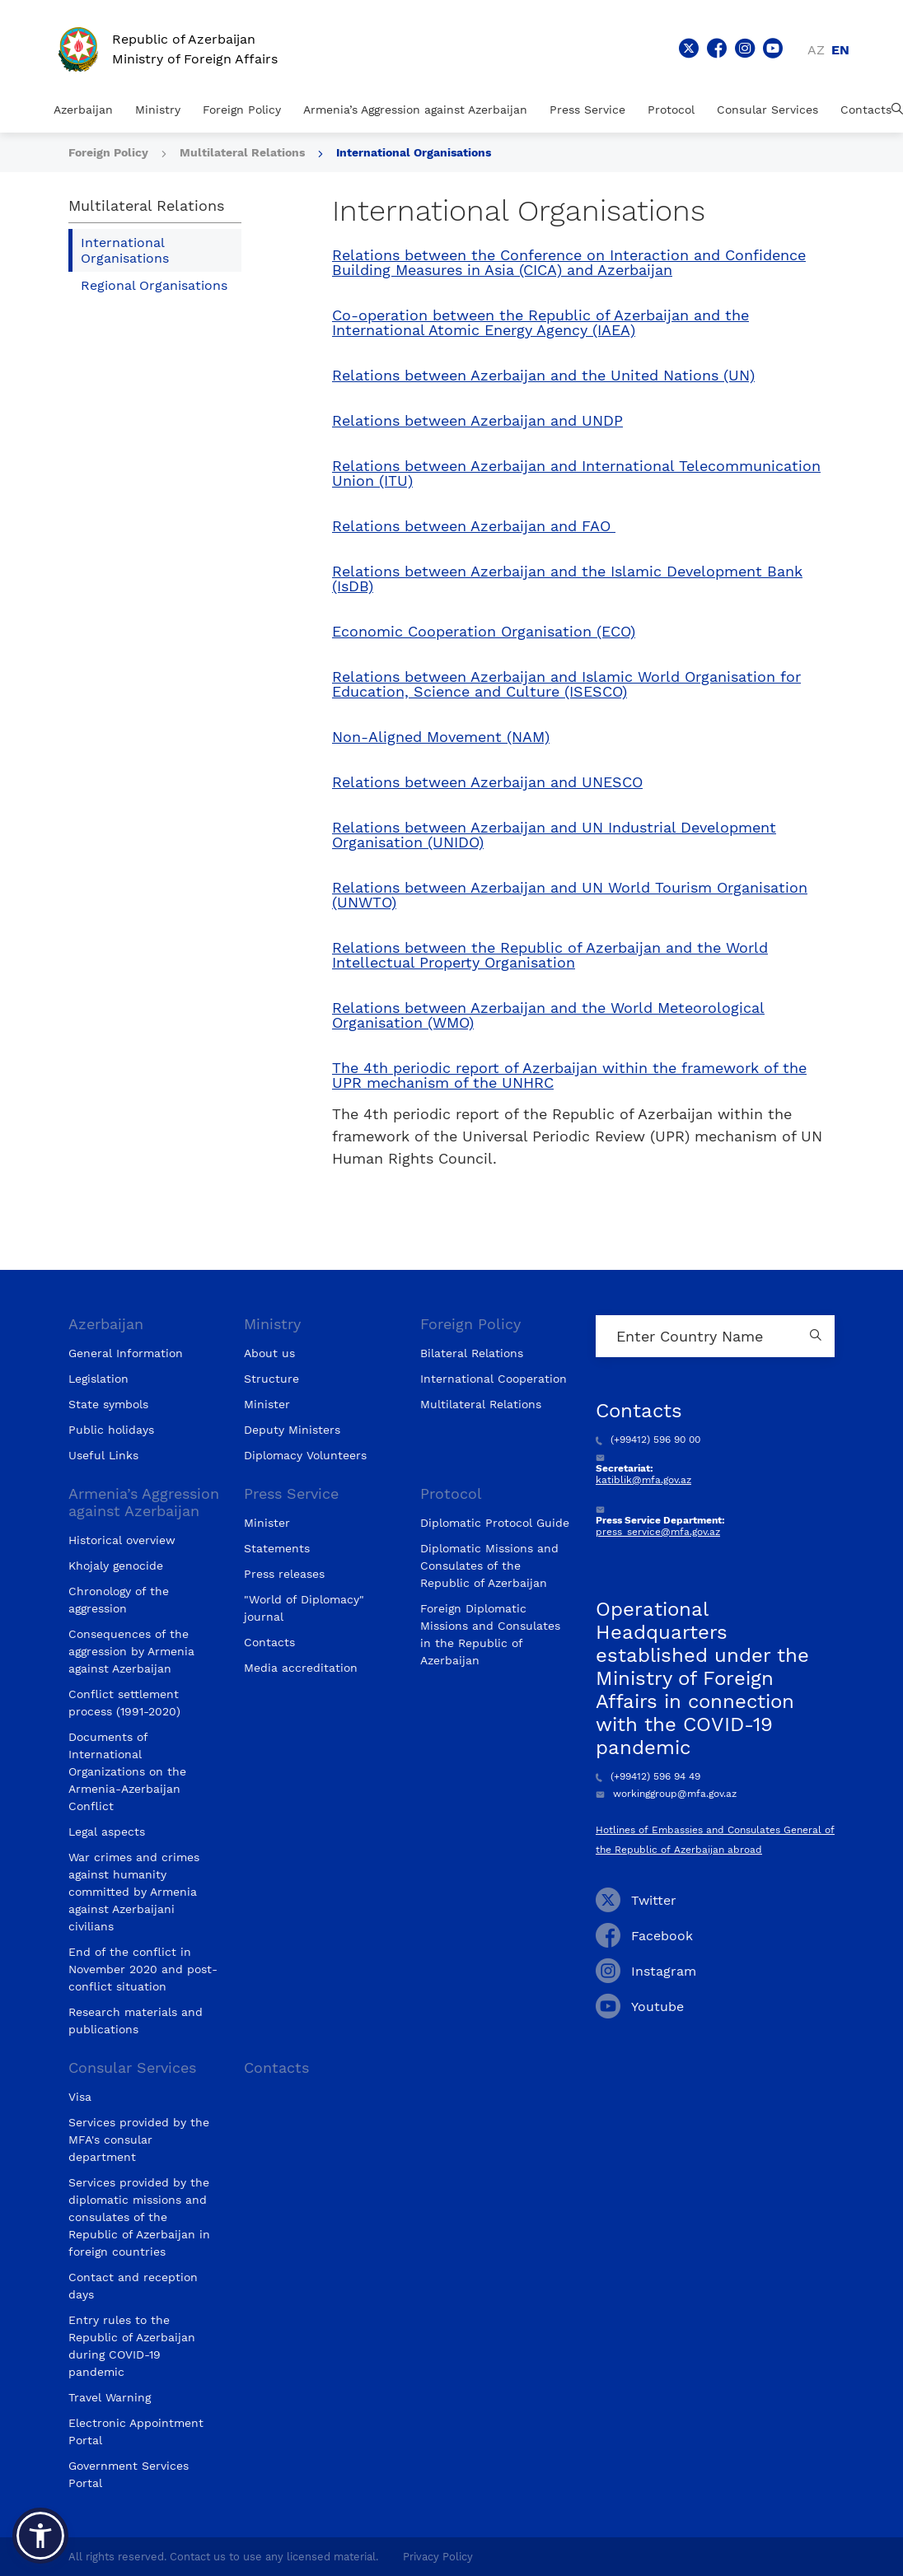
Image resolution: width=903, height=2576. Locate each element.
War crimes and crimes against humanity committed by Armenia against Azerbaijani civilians (133, 1891)
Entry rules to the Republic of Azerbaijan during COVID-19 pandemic (131, 2345)
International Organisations (413, 152)
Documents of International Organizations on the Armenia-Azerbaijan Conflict (127, 1771)
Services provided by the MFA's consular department (138, 2139)
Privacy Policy (438, 2556)
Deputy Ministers (292, 1429)
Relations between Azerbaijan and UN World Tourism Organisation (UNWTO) (569, 895)
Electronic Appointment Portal (136, 2431)
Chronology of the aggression (118, 1599)
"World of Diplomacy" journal (304, 1608)
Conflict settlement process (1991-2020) (124, 1702)
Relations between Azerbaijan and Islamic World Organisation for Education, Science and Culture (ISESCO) (566, 684)
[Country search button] (818, 1336)
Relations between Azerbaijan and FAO (473, 526)
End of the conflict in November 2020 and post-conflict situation (143, 1969)
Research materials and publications (135, 2020)
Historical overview (121, 1540)
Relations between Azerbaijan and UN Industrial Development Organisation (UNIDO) (554, 835)
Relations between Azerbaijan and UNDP (477, 420)
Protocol (671, 109)
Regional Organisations (154, 285)
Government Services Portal (128, 2474)
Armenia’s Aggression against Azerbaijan (415, 109)
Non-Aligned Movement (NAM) (441, 737)
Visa (79, 2096)
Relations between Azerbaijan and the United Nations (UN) (543, 375)
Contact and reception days (133, 2285)
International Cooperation (493, 1378)
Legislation (98, 1378)
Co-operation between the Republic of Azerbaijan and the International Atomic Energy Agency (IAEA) (540, 323)
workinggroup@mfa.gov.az (666, 1793)
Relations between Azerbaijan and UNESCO (487, 782)
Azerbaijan (83, 109)
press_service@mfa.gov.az (658, 1532)
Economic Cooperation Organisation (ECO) (483, 631)
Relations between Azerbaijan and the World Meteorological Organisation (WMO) (548, 1015)
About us (269, 1353)
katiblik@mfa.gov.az (643, 1480)
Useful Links (103, 1455)
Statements (277, 1548)
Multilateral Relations (244, 152)
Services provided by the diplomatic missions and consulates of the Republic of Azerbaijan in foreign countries (139, 2217)
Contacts (865, 109)
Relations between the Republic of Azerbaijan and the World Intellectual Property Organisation (550, 955)
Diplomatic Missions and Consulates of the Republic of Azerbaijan (489, 1565)
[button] (40, 2536)
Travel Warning (109, 2397)
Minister (267, 1404)
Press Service (587, 109)
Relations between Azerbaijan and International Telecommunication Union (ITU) (576, 473)
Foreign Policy (242, 109)
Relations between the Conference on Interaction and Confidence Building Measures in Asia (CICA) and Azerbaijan (569, 263)
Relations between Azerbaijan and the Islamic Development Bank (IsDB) (567, 579)
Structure (271, 1378)
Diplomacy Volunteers (305, 1455)
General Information (125, 1353)
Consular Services (767, 109)
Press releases (284, 1573)
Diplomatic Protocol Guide (494, 1522)
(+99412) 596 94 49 (648, 1776)
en (840, 50)
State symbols (108, 1404)
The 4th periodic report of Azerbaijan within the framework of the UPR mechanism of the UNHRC (569, 1075)
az (816, 50)
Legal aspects (106, 1831)
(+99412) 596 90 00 (648, 1439)
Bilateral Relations (471, 1353)
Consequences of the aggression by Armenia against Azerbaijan (131, 1651)
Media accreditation (301, 1667)
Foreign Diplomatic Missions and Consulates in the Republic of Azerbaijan (490, 1634)
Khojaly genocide (115, 1565)
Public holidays (111, 1429)
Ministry (157, 109)
